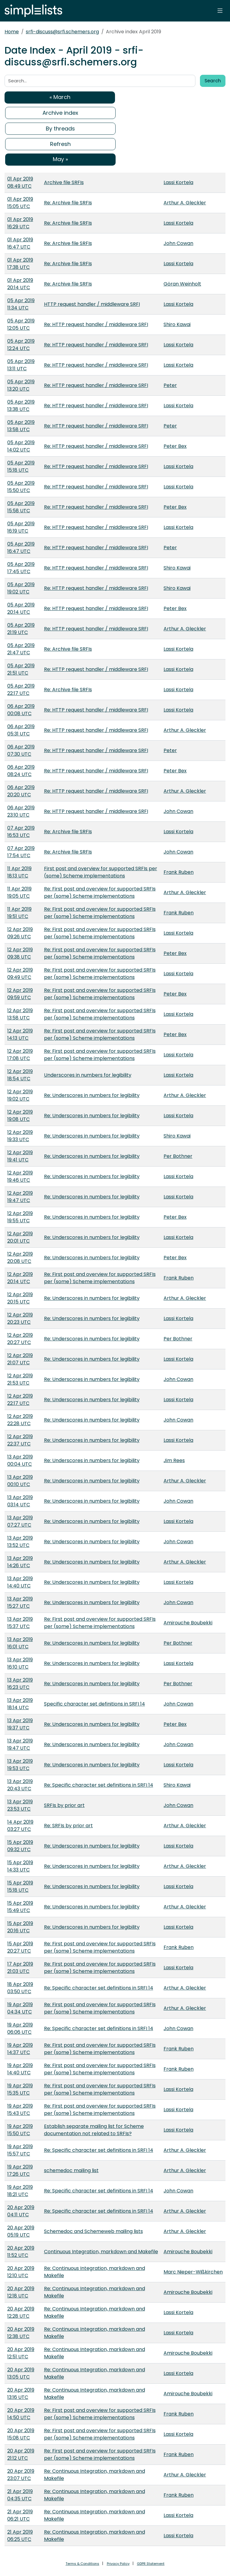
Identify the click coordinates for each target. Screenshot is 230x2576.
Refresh (60, 144)
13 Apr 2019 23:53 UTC (20, 1805)
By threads (60, 128)
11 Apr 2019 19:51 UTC (19, 913)
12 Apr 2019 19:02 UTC (20, 1095)
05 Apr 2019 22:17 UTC (21, 689)
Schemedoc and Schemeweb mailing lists (93, 2231)
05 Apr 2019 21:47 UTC (21, 649)
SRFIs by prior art (64, 1805)
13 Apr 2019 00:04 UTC (20, 1460)
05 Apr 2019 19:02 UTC (21, 588)
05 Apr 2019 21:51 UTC (21, 669)
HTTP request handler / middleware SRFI (92, 304)
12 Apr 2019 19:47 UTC (20, 1197)
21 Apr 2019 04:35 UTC (20, 2495)
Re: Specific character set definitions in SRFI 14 (98, 1785)
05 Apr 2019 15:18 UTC (21, 466)
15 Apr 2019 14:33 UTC (20, 1866)
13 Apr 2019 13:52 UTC (20, 1541)
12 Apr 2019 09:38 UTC (20, 953)
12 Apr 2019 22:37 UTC (20, 1440)
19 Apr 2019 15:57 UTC (20, 2150)
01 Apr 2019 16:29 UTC (20, 223)
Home (12, 31)
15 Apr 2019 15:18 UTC (20, 1886)
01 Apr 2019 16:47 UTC (20, 243)
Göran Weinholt (182, 283)
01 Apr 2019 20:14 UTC (20, 284)
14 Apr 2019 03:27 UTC (20, 1825)
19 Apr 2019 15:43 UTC (20, 2109)
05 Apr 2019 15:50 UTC (21, 487)
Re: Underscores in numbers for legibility (92, 1095)
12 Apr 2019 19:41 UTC (20, 1156)
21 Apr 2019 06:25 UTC (20, 2535)
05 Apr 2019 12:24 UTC (21, 345)
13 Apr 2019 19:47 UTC (20, 1744)
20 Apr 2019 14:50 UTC (20, 2414)
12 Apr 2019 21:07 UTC (20, 1359)
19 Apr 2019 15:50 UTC (20, 2130)
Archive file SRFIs (64, 182)
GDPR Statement (150, 2563)
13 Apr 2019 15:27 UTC (20, 1602)
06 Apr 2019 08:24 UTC (21, 771)
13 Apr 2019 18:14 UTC (20, 1704)
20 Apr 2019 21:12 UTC (20, 2454)
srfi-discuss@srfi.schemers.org (62, 31)
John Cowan (178, 243)
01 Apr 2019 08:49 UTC (20, 182)
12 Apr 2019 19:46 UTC (20, 1176)
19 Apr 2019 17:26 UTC (20, 2170)
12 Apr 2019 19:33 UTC (20, 1136)
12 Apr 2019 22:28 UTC (20, 1420)
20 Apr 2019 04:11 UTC (20, 2211)
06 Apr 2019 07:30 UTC (21, 750)
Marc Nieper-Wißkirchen (193, 2271)
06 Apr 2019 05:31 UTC (21, 730)
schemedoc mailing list (71, 2170)
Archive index (60, 113)
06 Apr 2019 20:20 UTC (21, 791)
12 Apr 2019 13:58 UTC (20, 1014)
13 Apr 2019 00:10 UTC (20, 1481)
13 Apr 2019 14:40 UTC (20, 1582)
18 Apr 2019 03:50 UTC (20, 1988)
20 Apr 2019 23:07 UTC (20, 2475)
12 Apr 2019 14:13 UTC (20, 1034)
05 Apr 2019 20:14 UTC (21, 608)
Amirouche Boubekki (188, 1622)
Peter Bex (175, 446)
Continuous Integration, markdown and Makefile (101, 2251)
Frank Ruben (179, 872)
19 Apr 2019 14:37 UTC (20, 2049)
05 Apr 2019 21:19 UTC (21, 629)
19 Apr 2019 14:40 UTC (20, 2069)
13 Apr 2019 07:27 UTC (20, 1521)
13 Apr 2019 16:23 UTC (20, 1683)
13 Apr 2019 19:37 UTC (20, 1724)
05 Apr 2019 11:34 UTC (21, 304)
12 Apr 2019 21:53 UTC (20, 1379)
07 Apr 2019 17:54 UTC (21, 852)
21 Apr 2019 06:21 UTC (20, 2515)
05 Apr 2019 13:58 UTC (21, 426)
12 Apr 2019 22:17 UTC (20, 1399)
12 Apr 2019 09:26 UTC (20, 933)
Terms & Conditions (82, 2563)
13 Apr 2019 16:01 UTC (20, 1643)
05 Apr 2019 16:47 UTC (21, 547)
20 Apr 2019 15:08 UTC (20, 2434)
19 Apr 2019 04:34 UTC (20, 2008)
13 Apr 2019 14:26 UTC (20, 1562)
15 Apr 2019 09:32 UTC (20, 1846)
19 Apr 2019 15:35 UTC (20, 2089)
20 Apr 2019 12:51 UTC (20, 2353)
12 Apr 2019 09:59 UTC (20, 994)
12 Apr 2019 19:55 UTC (20, 1217)
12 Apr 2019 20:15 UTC (20, 1298)
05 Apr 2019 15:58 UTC (21, 507)
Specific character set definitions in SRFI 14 (94, 1703)
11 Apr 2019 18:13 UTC (19, 872)
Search (213, 81)
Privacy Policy (118, 2563)
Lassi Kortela (178, 182)
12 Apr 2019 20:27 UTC (20, 1339)
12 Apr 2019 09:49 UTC (20, 973)
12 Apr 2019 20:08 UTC (20, 1257)
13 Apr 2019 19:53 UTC (20, 1765)
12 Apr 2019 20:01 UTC (20, 1237)
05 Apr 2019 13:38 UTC (21, 405)
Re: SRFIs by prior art (68, 1825)
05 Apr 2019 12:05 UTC (21, 324)
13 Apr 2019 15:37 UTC (20, 1623)
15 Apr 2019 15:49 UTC (20, 1907)
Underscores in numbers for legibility (87, 1075)
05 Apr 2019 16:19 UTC (21, 527)
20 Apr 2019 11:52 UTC (20, 2251)
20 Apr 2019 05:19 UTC (20, 2231)
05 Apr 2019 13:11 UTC (21, 365)
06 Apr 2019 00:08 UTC (21, 710)
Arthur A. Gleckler (185, 202)
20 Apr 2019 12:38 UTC (20, 2333)
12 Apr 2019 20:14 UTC (20, 1278)
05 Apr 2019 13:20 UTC (21, 385)
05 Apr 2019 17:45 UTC (21, 568)
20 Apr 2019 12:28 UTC (20, 2312)
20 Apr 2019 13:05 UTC (20, 2373)
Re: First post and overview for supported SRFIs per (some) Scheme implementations (100, 892)
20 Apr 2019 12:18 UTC (20, 2292)
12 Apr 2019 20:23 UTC (20, 1318)
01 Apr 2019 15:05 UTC (20, 203)
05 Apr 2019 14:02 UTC (21, 446)
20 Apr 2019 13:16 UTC (20, 2393)
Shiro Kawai (177, 324)
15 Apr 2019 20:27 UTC (20, 1947)
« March (59, 97)
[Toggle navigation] (220, 10)
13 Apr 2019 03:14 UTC (20, 1501)
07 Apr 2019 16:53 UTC (21, 831)
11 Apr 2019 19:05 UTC (19, 892)
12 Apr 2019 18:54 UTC (20, 1075)
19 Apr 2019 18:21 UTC (20, 2191)
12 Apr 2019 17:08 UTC (20, 1055)
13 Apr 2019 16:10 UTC (20, 1663)
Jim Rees (174, 1460)
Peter (170, 385)
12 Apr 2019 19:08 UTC (20, 1115)
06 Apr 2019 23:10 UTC (21, 811)
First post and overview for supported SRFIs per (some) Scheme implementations (100, 872)
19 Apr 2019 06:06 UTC (20, 2028)
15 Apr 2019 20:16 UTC (20, 1927)
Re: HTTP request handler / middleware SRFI (96, 324)
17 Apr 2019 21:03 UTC (20, 1967)
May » (60, 159)
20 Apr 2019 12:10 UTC (20, 2272)
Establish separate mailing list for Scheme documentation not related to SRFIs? (94, 2130)
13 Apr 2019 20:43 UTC (20, 1785)
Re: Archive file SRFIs (68, 202)
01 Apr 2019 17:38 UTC (20, 263)
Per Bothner (178, 1156)
